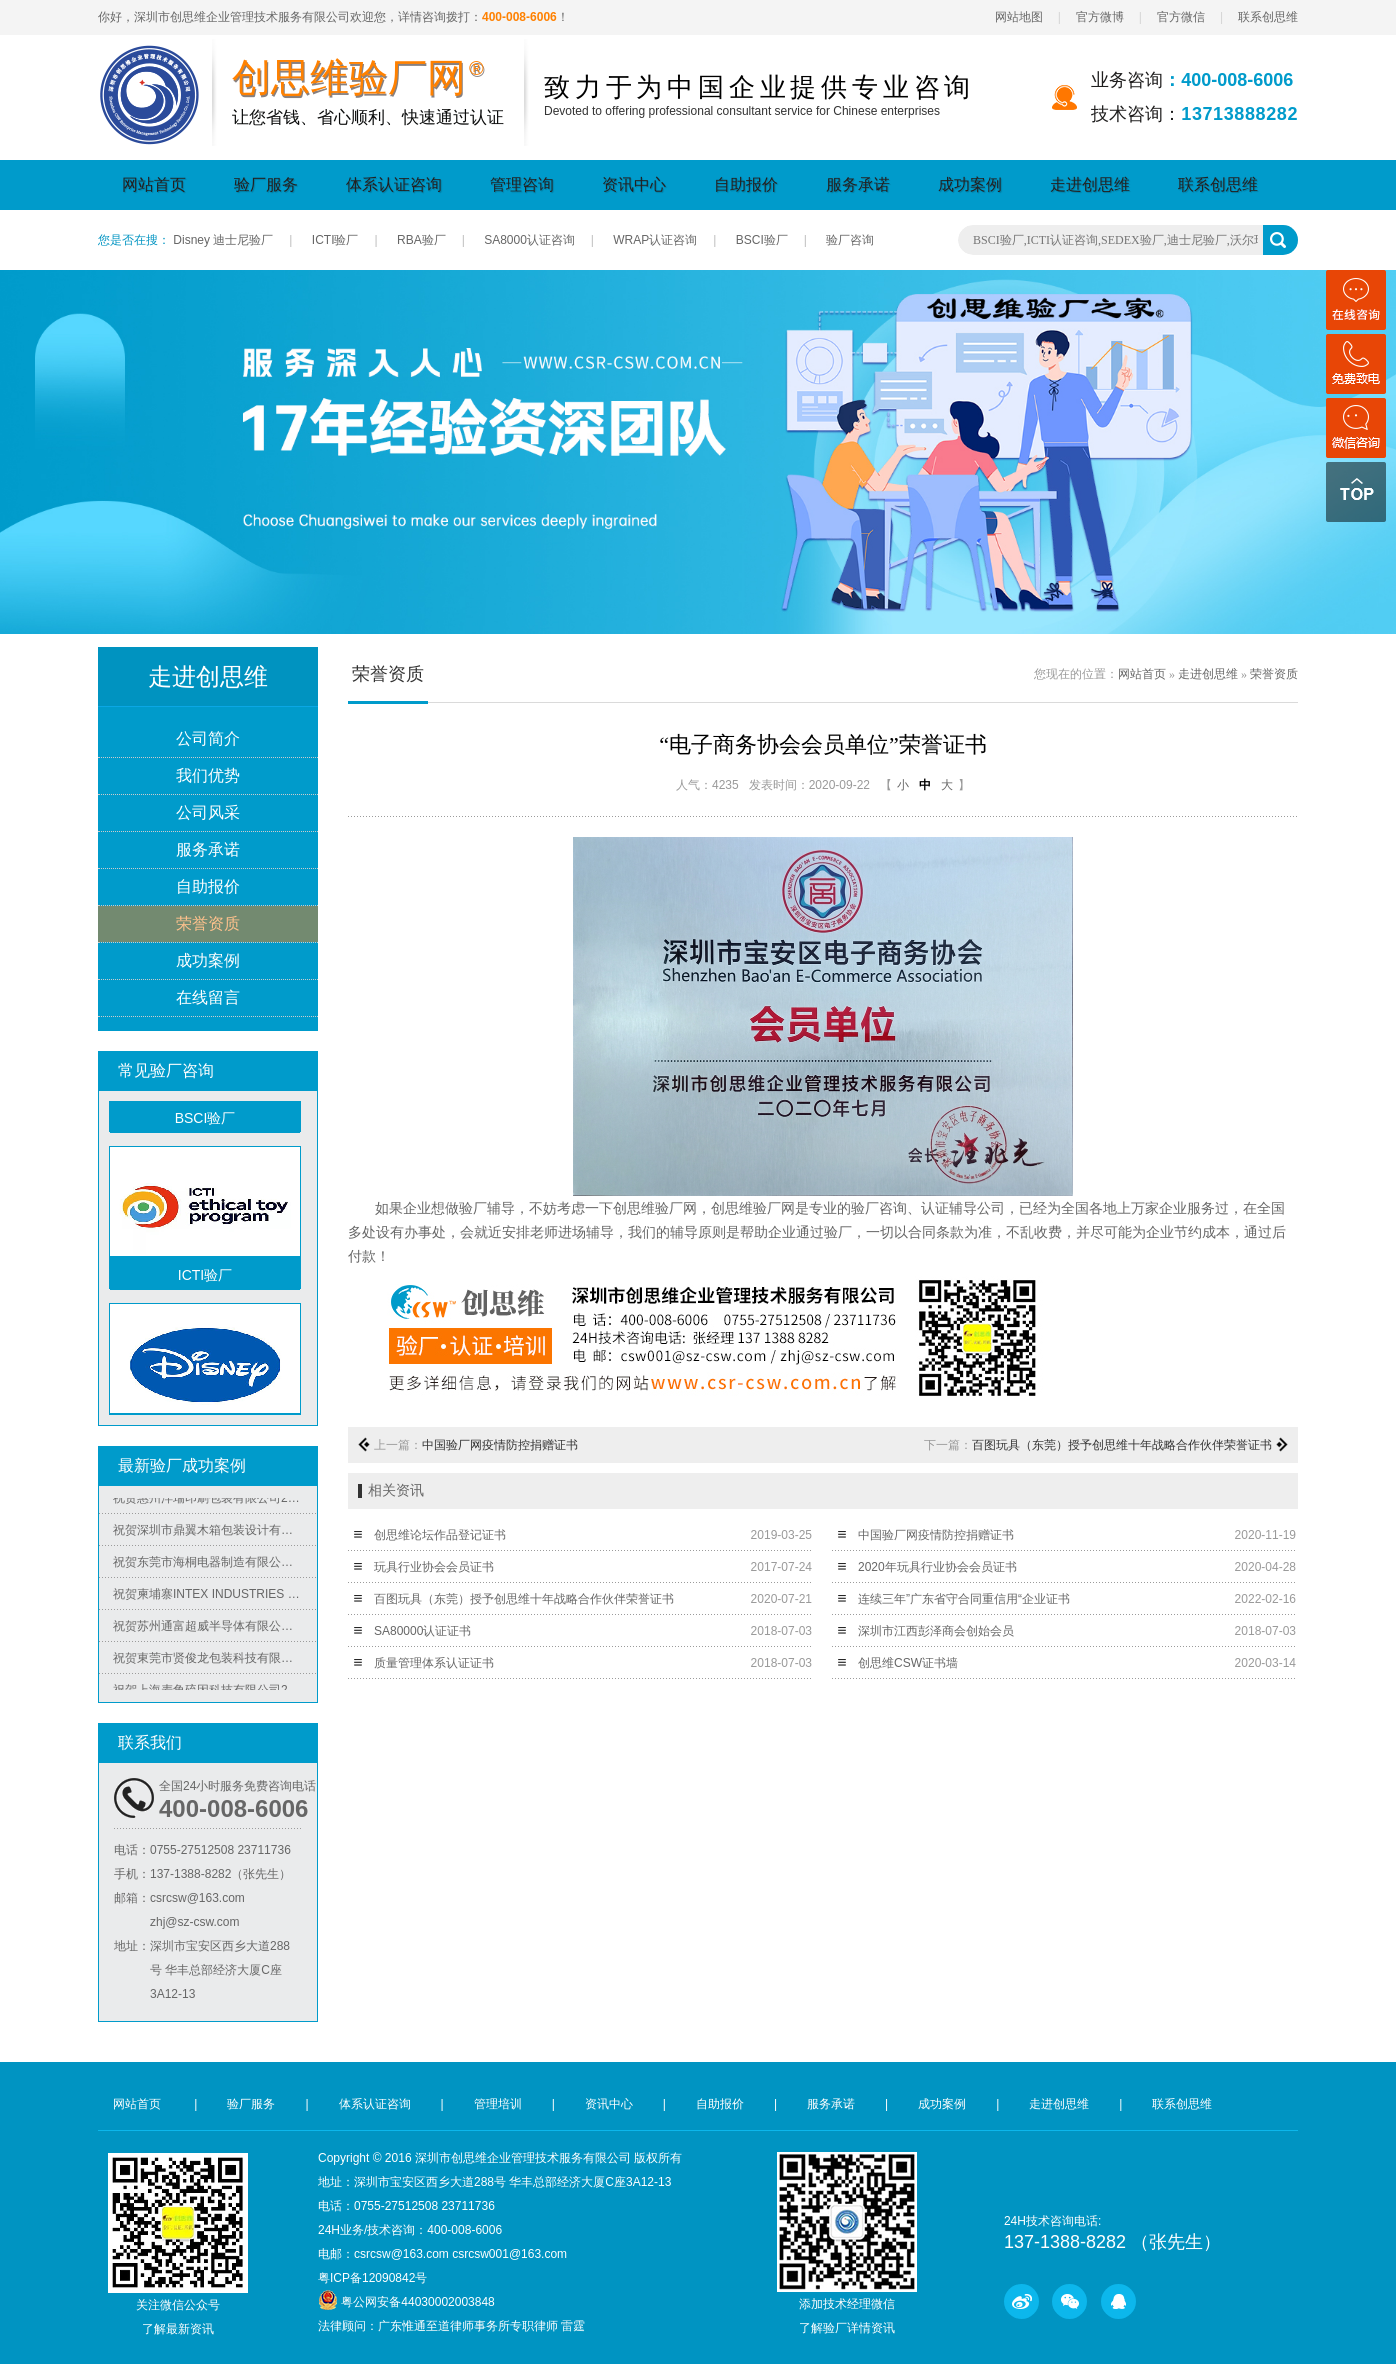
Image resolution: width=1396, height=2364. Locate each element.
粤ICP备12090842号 (372, 2278)
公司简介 (208, 739)
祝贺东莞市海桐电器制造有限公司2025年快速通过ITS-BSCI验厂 (215, 1567)
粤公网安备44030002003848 (417, 2302)
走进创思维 (1090, 184)
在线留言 (208, 998)
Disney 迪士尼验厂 (223, 240)
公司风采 (208, 813)
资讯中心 (634, 184)
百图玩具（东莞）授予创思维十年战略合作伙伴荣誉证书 (1122, 1445)
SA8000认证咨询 (529, 240)
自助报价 (746, 184)
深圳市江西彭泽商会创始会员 (936, 1631)
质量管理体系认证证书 (434, 1663)
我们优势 (208, 776)
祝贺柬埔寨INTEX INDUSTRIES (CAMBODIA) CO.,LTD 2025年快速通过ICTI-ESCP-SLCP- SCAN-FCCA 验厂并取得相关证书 (215, 1599)
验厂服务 (266, 184)
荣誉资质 (208, 924)
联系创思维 (1268, 17)
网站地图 (1019, 17)
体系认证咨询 (394, 184)
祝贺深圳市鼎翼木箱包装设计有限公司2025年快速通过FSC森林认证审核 (215, 1535)
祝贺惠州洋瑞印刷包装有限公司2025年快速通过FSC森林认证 (215, 1503)
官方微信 (1181, 17)
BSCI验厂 (762, 240)
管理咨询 (522, 184)
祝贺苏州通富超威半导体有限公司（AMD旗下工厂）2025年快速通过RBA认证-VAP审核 (215, 1631)
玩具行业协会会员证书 (434, 1567)
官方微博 (1100, 17)
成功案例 (970, 184)
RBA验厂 (421, 240)
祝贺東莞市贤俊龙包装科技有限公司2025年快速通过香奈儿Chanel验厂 (215, 1663)
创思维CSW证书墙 (908, 1663)
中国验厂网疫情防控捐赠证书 (500, 1445)
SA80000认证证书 (422, 1631)
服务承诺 (858, 184)
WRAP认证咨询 (655, 240)
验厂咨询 (850, 240)
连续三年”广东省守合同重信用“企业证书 (964, 1599)
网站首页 (154, 184)
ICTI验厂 (335, 240)
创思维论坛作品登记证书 (440, 1535)
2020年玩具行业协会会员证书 (937, 1567)
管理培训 (498, 2104)
